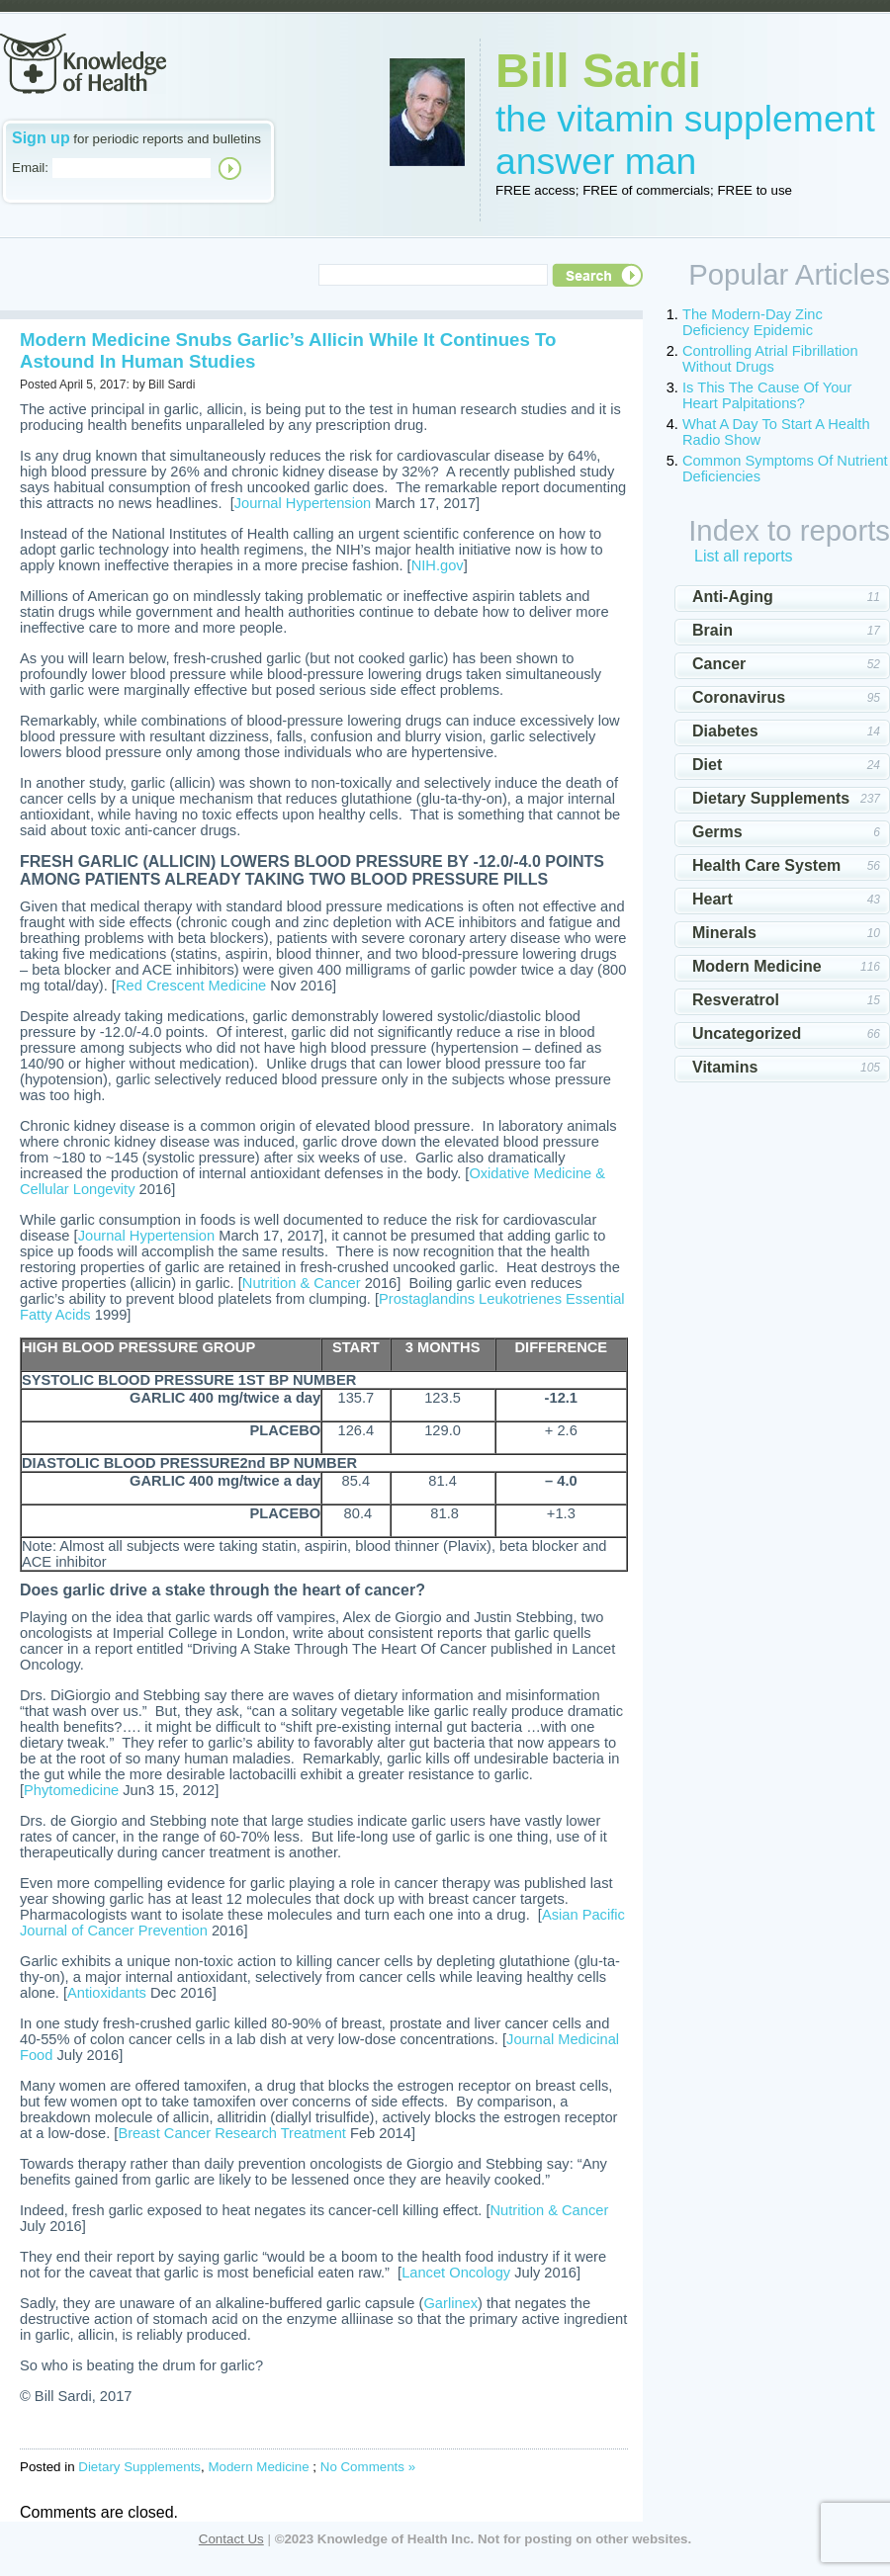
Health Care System (766, 865)
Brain (712, 630)
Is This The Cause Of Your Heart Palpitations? (766, 395)
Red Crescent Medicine (191, 985)
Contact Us (231, 2539)
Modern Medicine (258, 2466)
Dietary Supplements (139, 2466)
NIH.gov (437, 565)
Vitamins (724, 1067)
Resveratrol (735, 999)
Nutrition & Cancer (301, 1283)
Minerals (724, 932)
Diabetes (725, 731)
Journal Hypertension (303, 503)
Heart (712, 899)
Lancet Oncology (455, 2272)
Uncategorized (746, 1033)
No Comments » (367, 2466)
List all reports (743, 556)
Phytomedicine (71, 1790)
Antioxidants (106, 1993)
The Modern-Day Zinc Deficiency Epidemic (752, 322)
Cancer (719, 663)
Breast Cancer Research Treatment (232, 2133)
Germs (717, 831)
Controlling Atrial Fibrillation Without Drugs (770, 359)
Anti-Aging (732, 596)
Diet (707, 764)
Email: (30, 167)
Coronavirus (738, 697)
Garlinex (450, 2303)
